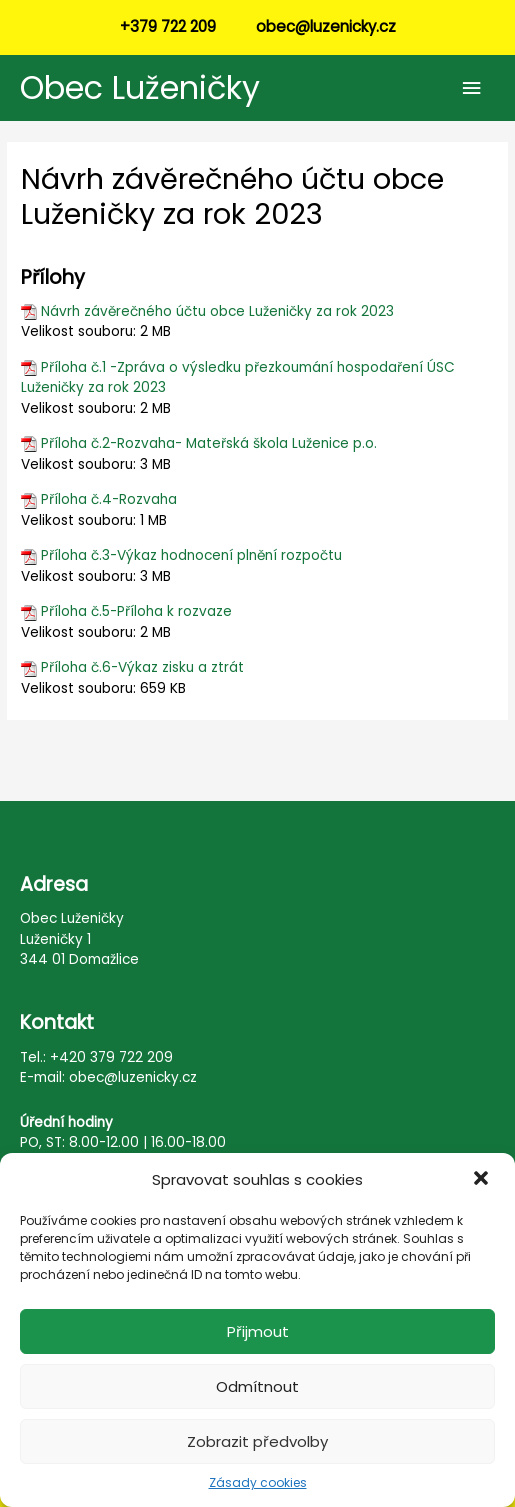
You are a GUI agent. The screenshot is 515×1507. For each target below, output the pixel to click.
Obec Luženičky (140, 87)
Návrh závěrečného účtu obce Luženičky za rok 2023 (217, 311)
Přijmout (258, 1331)
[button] (483, 1180)
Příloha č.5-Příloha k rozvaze (136, 611)
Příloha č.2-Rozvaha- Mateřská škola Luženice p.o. (209, 443)
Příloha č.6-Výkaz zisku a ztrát (142, 667)
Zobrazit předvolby (257, 1441)
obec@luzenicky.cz (326, 26)
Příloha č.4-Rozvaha (109, 499)
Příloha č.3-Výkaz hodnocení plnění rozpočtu (191, 555)
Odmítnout (257, 1386)
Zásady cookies (258, 1482)
